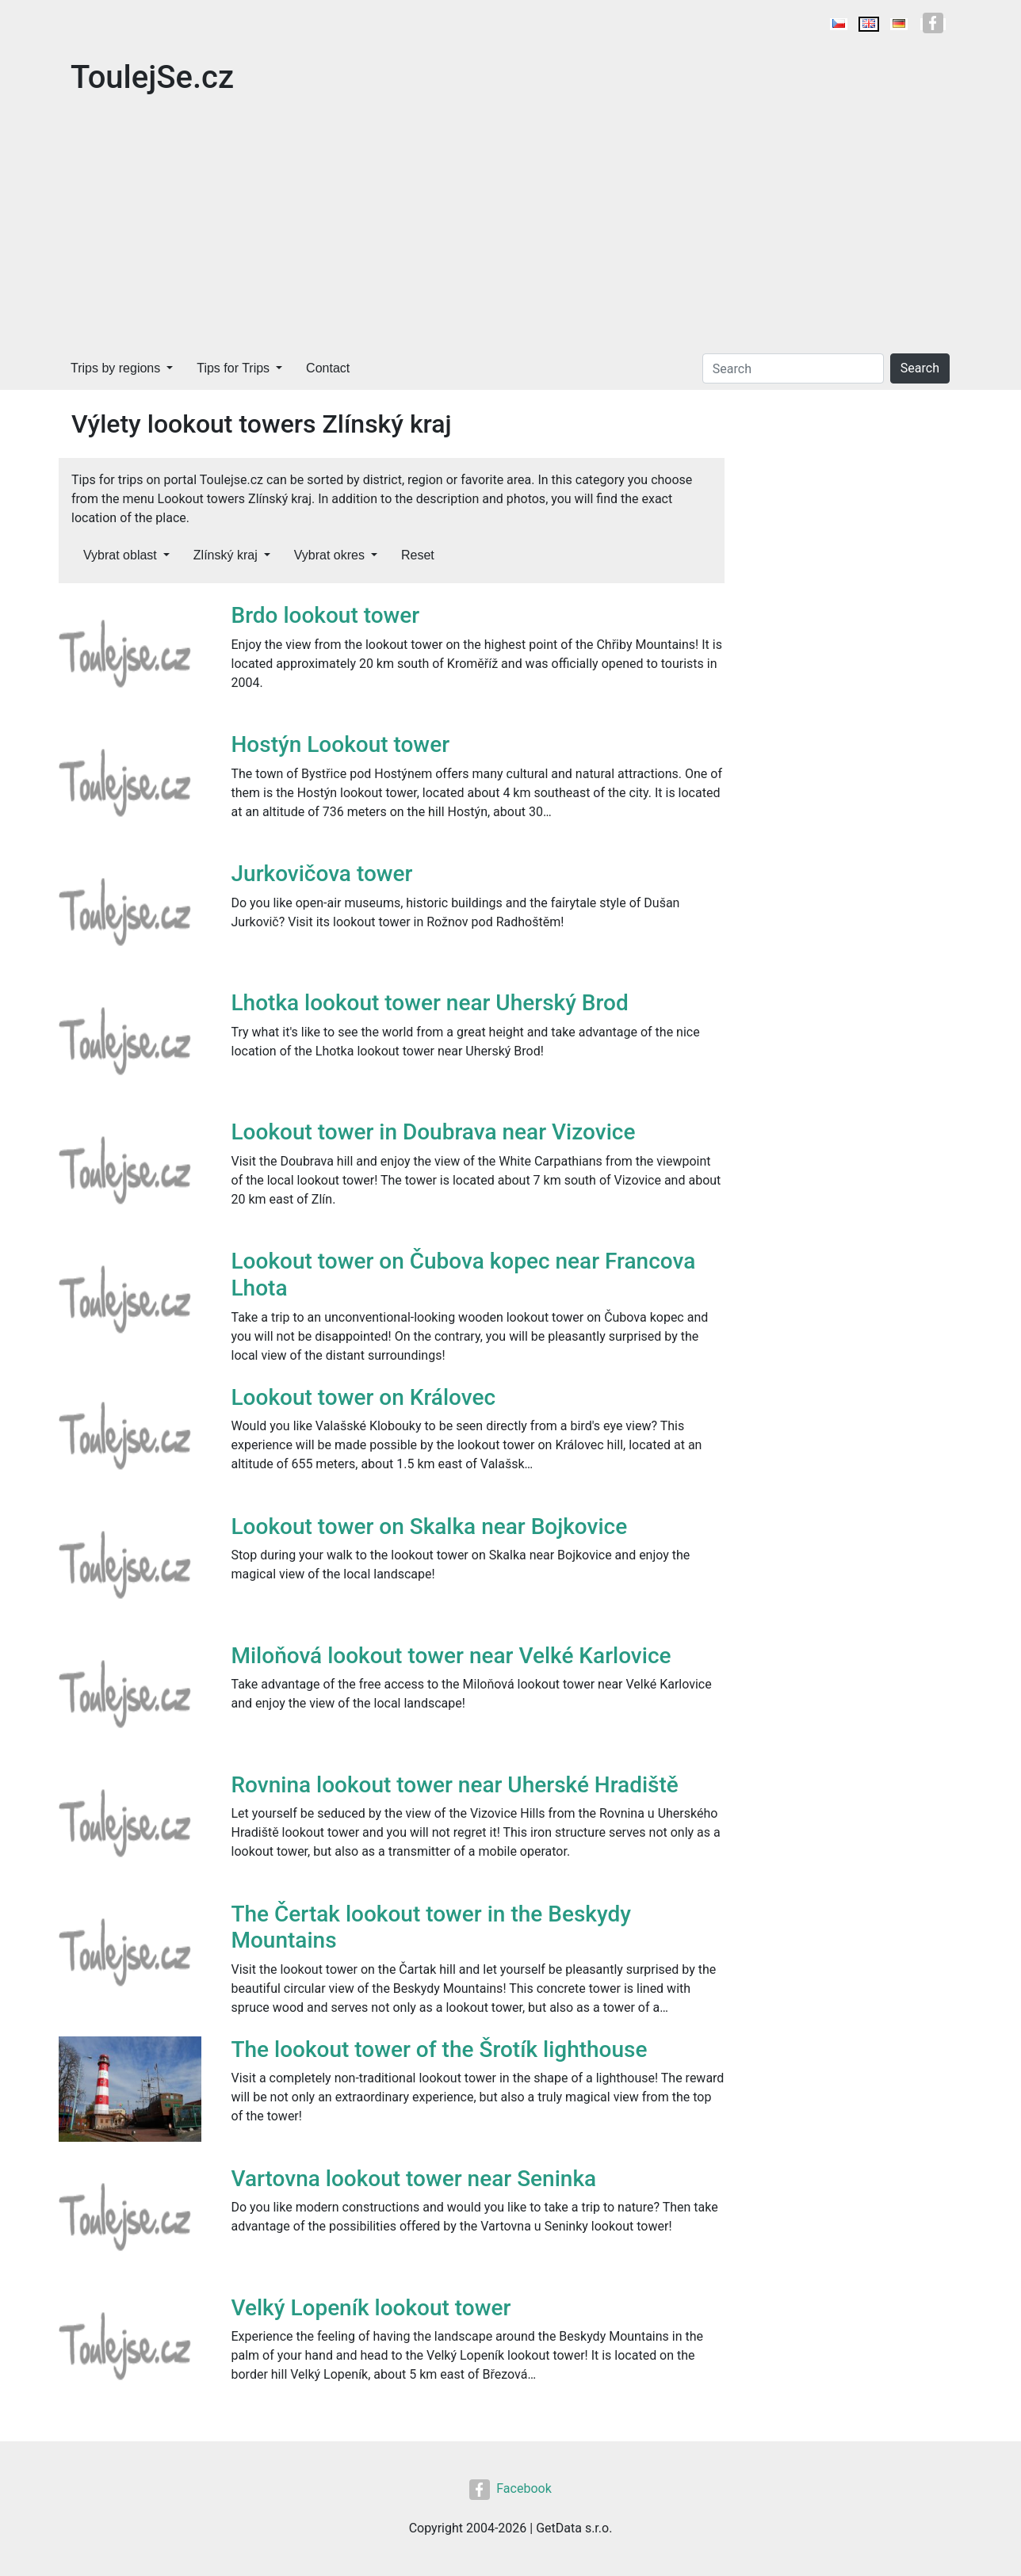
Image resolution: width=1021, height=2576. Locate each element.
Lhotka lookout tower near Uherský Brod (430, 1003)
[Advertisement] (510, 228)
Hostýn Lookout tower (340, 744)
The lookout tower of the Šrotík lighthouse (439, 2049)
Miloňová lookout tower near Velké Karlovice (451, 1656)
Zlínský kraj (225, 555)
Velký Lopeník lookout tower (371, 2308)
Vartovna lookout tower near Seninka (414, 2179)
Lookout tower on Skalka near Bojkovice (429, 1526)
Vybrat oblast (120, 555)
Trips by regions (115, 368)
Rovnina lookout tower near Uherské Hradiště (455, 1785)
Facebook (510, 2488)
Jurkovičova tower (322, 874)
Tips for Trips (233, 368)
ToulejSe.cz (152, 77)
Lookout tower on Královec (363, 1397)
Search (920, 368)
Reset (417, 555)
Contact (328, 368)
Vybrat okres (329, 555)
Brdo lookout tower (325, 615)
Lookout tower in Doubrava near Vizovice (433, 1132)
